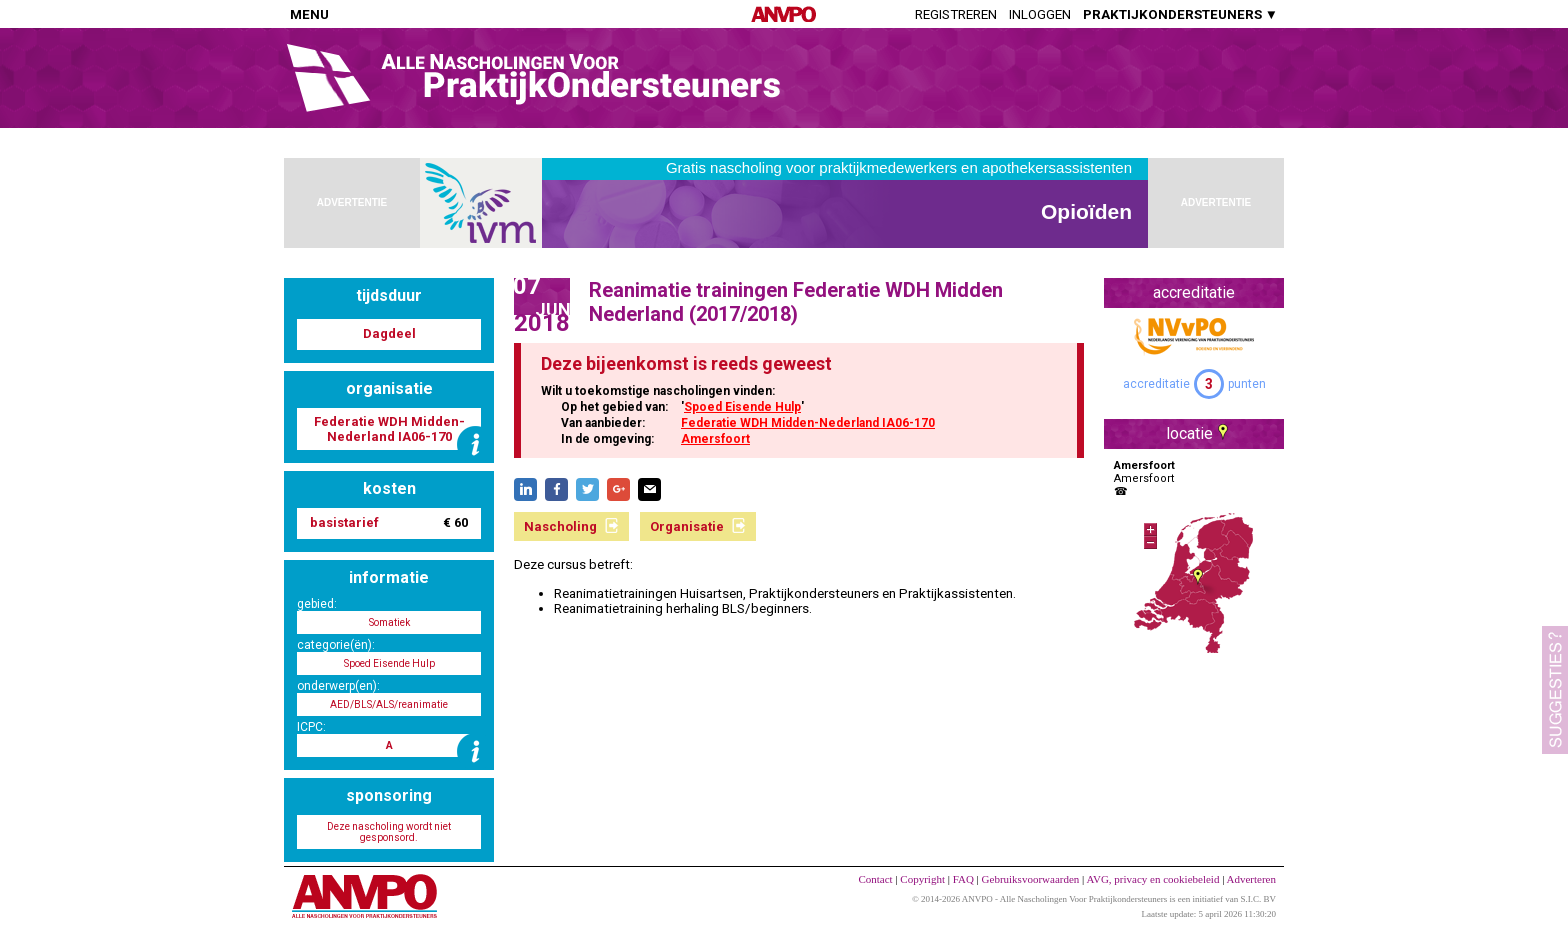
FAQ (963, 879)
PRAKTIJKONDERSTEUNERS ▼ (1180, 14)
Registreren (956, 14)
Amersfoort (715, 439)
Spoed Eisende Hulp (742, 407)
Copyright (922, 879)
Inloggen (1040, 14)
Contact (875, 879)
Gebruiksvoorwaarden (1031, 879)
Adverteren (1251, 879)
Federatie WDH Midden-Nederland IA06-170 (808, 423)
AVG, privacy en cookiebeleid (1152, 879)
